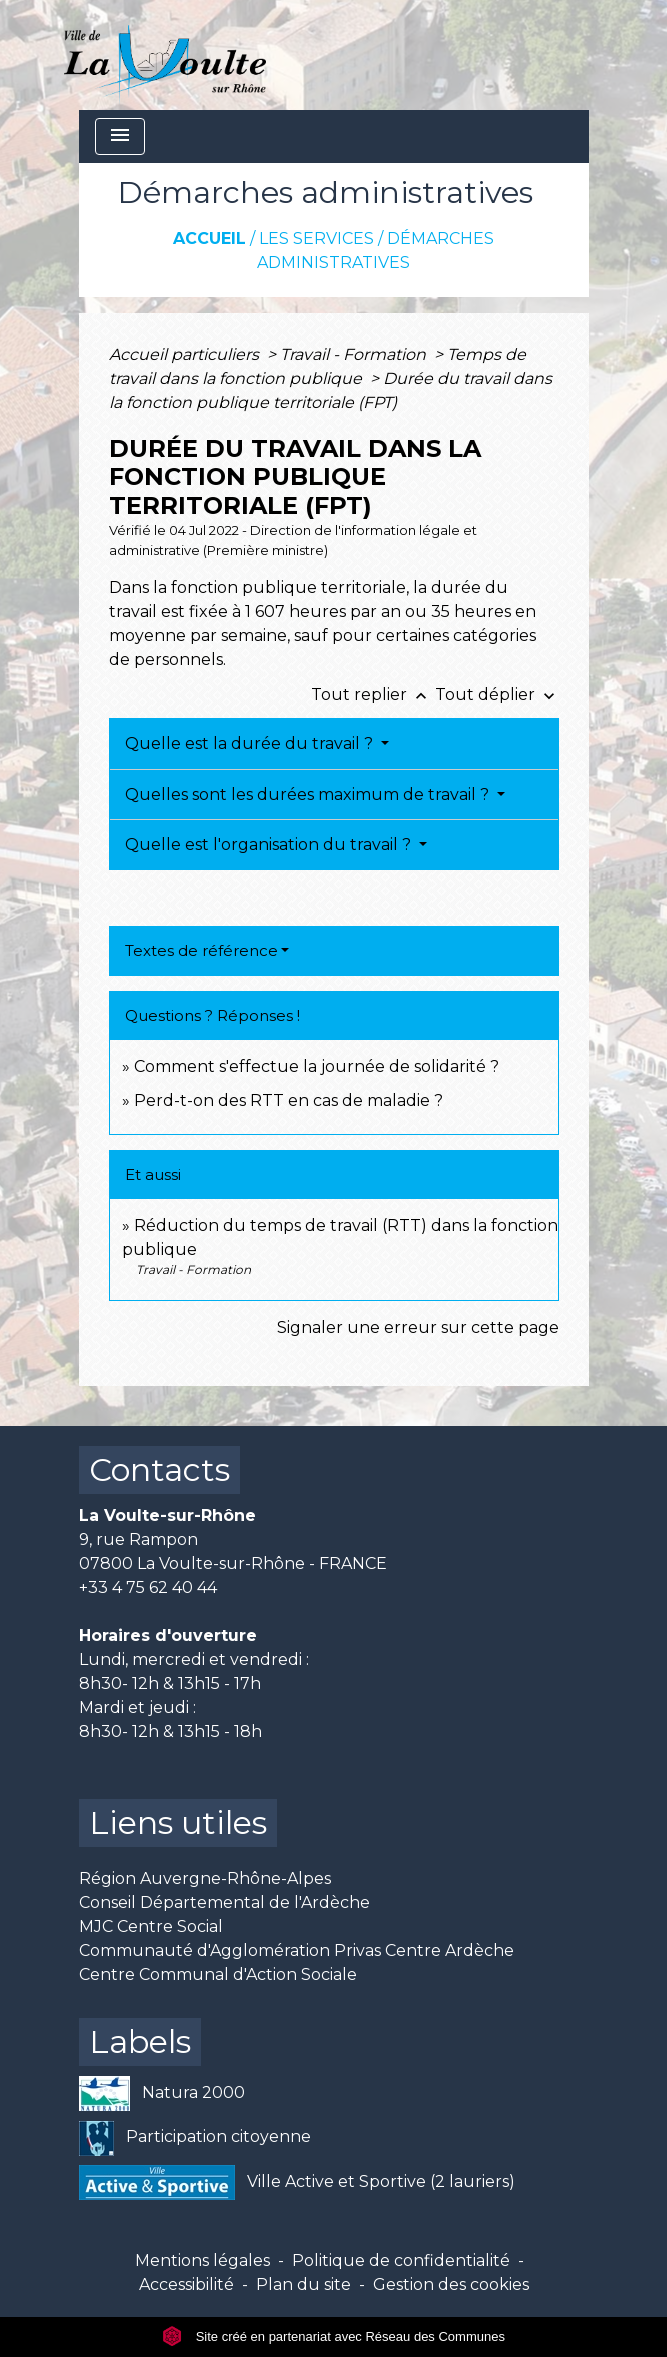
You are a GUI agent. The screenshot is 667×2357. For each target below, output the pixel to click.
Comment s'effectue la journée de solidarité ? (316, 1066)
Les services (316, 238)
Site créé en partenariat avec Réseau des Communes (333, 2336)
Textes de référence (201, 950)
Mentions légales (202, 2260)
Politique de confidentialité (401, 2260)
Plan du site (303, 2284)
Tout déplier (497, 694)
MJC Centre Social (151, 1926)
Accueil (209, 238)
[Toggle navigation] (120, 136)
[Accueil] (165, 55)
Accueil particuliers (186, 354)
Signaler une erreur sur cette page (418, 1327)
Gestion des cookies (451, 2284)
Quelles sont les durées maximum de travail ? (309, 794)
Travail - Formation (355, 354)
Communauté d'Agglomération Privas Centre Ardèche (296, 1950)
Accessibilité (186, 2284)
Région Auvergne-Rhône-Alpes (205, 1878)
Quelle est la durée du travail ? (251, 743)
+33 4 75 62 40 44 (148, 1587)
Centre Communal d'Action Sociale (218, 1974)
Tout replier (373, 694)
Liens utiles (178, 1822)
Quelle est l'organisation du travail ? (270, 844)
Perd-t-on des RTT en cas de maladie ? (288, 1100)
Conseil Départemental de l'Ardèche (224, 1902)
